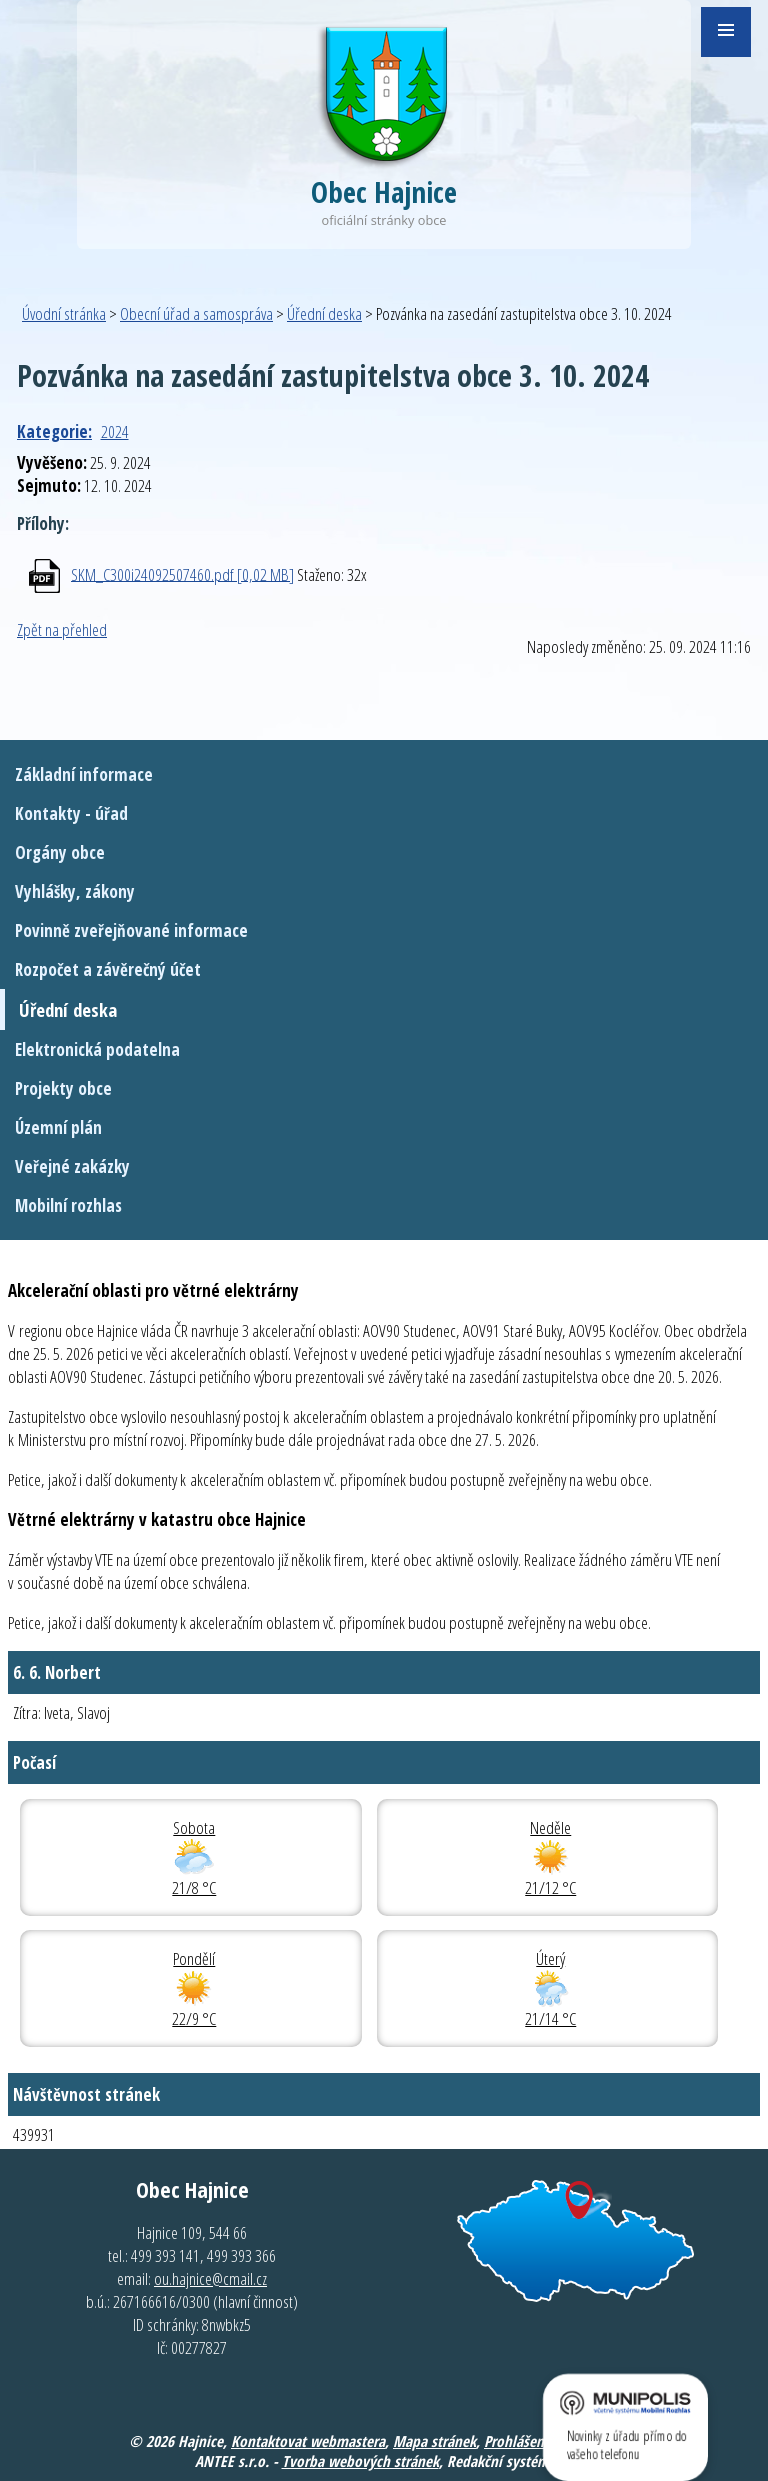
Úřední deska (324, 313)
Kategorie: (54, 431)
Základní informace (84, 774)
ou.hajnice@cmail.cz (210, 2278)
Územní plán (58, 1127)
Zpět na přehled (62, 629)
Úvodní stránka (64, 313)
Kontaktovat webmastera (308, 2441)
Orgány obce (60, 852)
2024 (115, 431)
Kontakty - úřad (71, 813)
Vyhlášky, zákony (75, 891)
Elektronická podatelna (97, 1049)
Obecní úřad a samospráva (196, 313)
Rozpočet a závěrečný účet (108, 969)
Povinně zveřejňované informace (131, 930)
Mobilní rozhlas (68, 1205)
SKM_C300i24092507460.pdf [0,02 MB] (182, 573)
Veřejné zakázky (72, 1166)
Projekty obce (63, 1088)
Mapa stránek (434, 2441)
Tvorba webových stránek (360, 2461)
